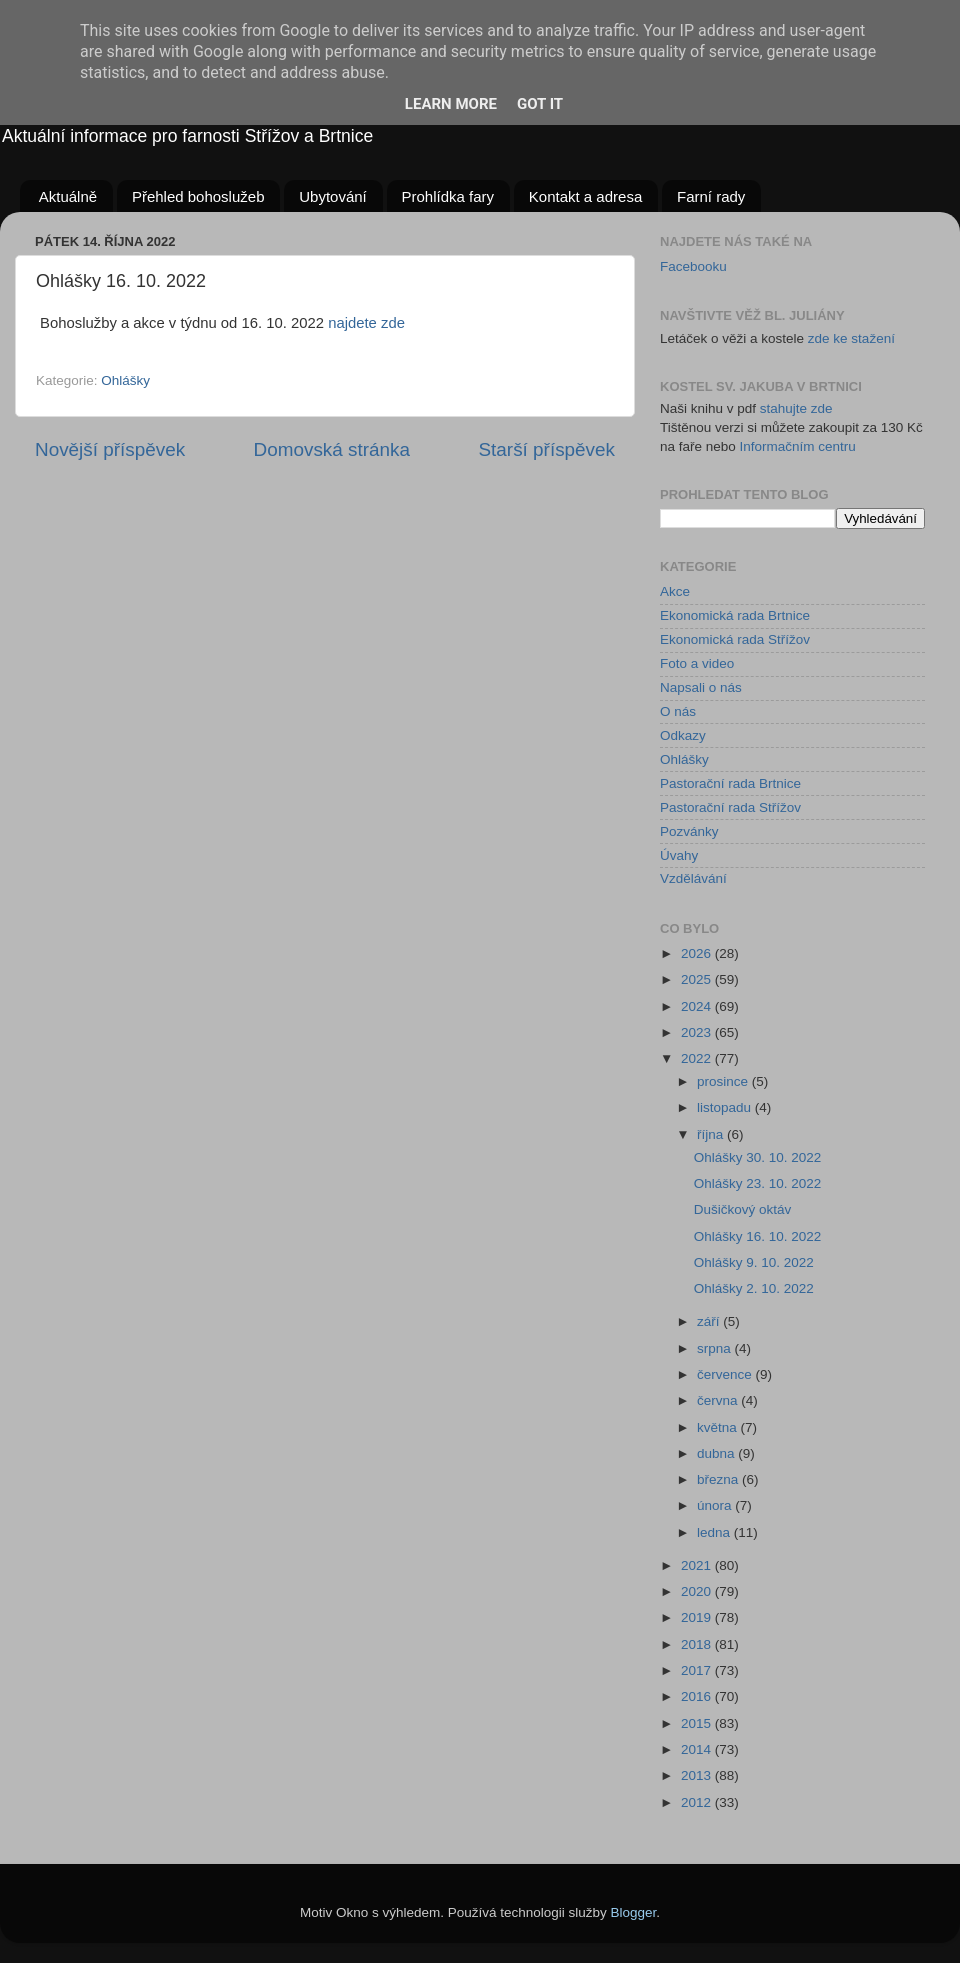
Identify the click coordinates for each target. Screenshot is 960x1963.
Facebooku (693, 266)
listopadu (726, 1107)
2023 (698, 1032)
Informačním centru (798, 446)
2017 (698, 1670)
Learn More (451, 104)
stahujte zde (796, 408)
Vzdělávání (693, 878)
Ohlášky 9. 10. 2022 (754, 1262)
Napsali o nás (701, 687)
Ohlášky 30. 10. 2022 (758, 1157)
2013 (698, 1775)
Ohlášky (125, 380)
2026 (698, 953)
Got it (540, 104)
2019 (698, 1617)
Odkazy (683, 735)
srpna (716, 1348)
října (712, 1134)
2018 (698, 1644)
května (719, 1427)
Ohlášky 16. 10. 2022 (758, 1236)
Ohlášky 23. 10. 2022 (758, 1183)
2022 (698, 1058)
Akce (675, 591)
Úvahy (679, 855)
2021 (698, 1565)
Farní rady (711, 196)
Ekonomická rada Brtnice (735, 615)
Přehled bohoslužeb (198, 196)
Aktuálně (68, 196)
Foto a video (697, 663)
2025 (698, 979)
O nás (678, 711)
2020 (698, 1591)
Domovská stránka (332, 449)
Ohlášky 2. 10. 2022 (754, 1288)
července (726, 1374)
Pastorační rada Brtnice (730, 783)
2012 (698, 1802)
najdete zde (366, 323)
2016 (698, 1696)
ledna (715, 1532)
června (719, 1400)
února (716, 1505)
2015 (698, 1723)
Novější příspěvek (110, 449)
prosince (724, 1081)
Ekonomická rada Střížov (735, 639)
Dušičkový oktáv (743, 1209)
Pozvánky (689, 831)
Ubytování (333, 196)
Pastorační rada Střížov (730, 807)
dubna (717, 1453)
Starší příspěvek (547, 449)
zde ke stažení (851, 338)
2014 (698, 1749)
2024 (698, 1006)
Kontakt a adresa (585, 196)
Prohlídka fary (448, 196)
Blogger (634, 1912)
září (710, 1321)
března (719, 1479)
